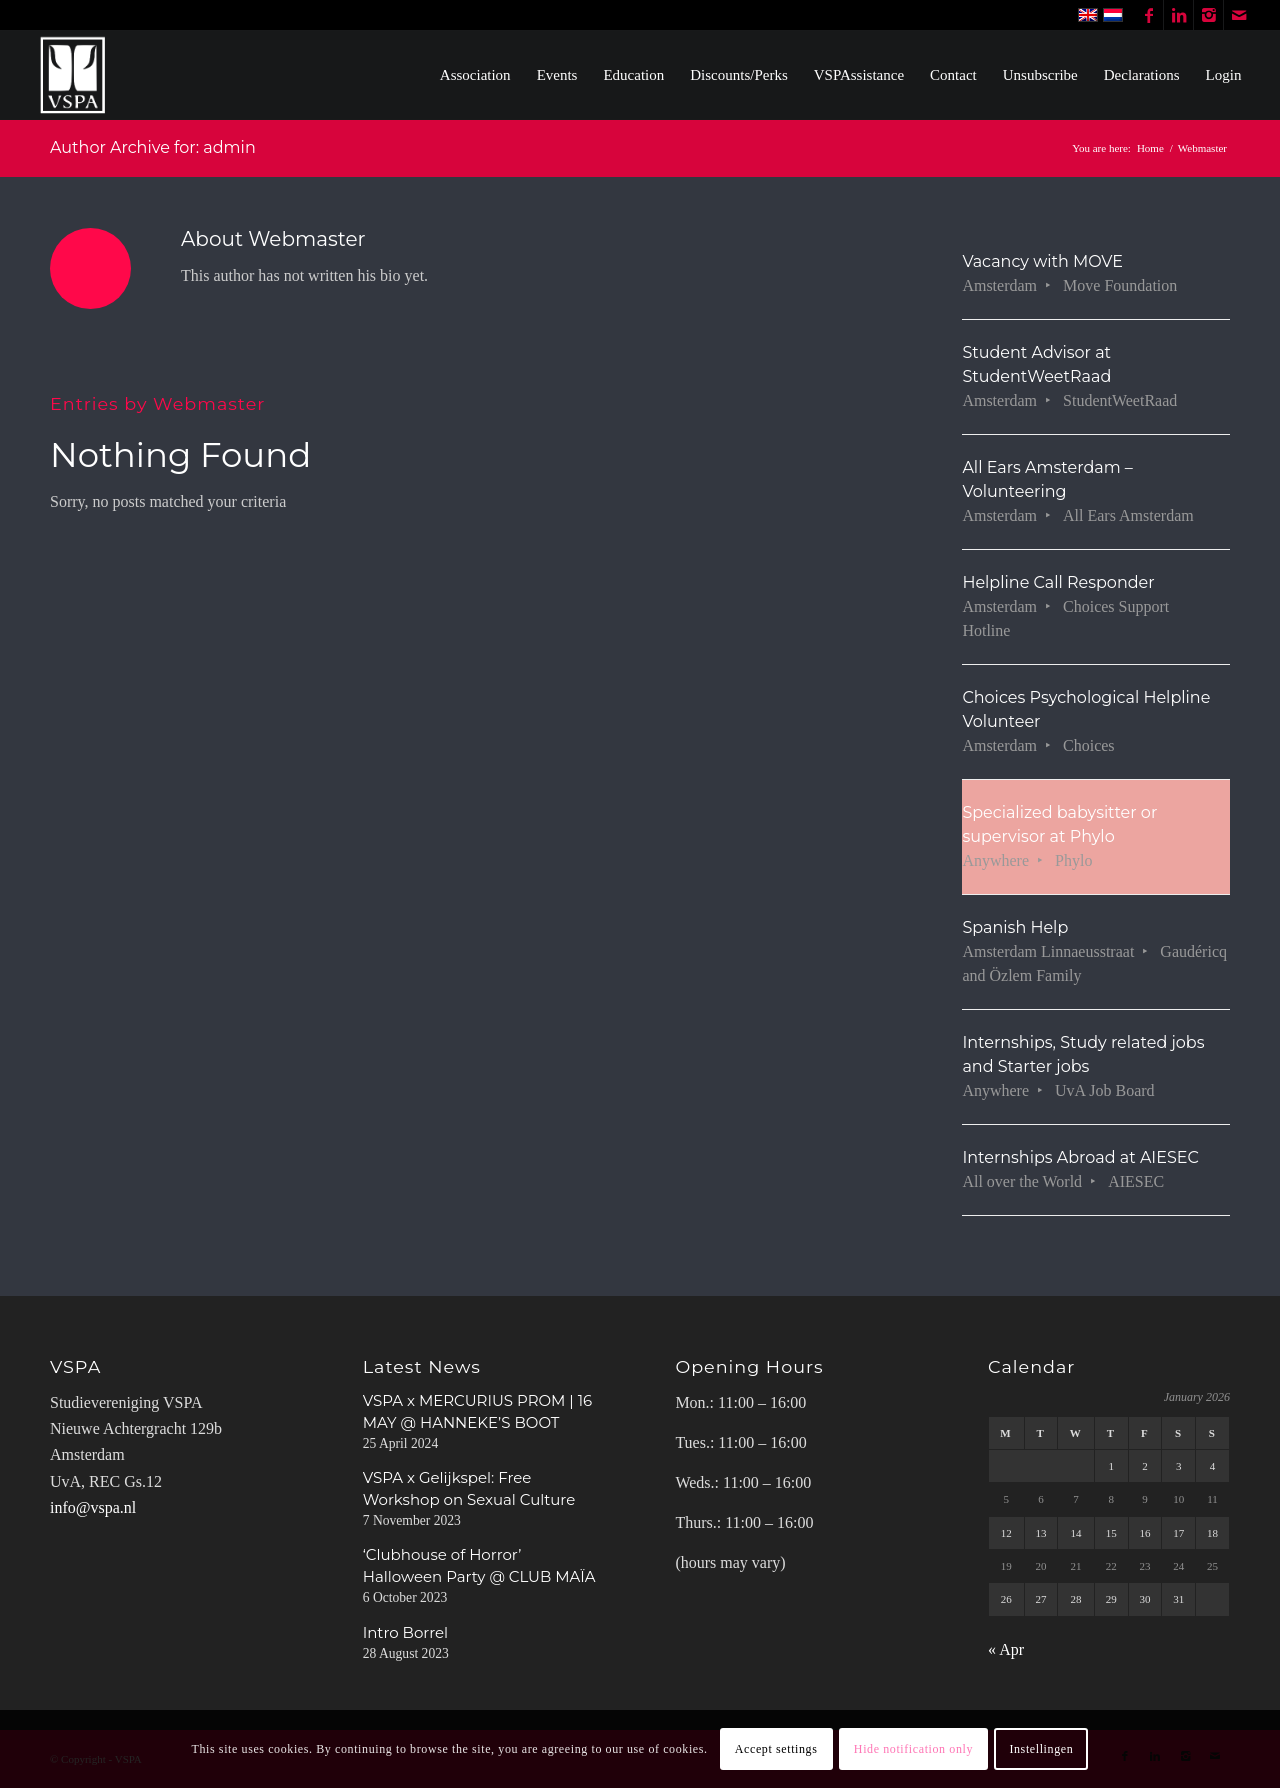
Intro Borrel (405, 1632)
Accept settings (776, 1749)
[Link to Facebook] (1148, 15)
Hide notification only (913, 1749)
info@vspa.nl (93, 1507)
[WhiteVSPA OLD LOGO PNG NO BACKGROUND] (73, 75)
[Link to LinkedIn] (1178, 15)
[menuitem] (475, 75)
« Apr (1006, 1649)
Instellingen (1041, 1749)
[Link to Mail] (1239, 15)
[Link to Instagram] (1208, 15)
